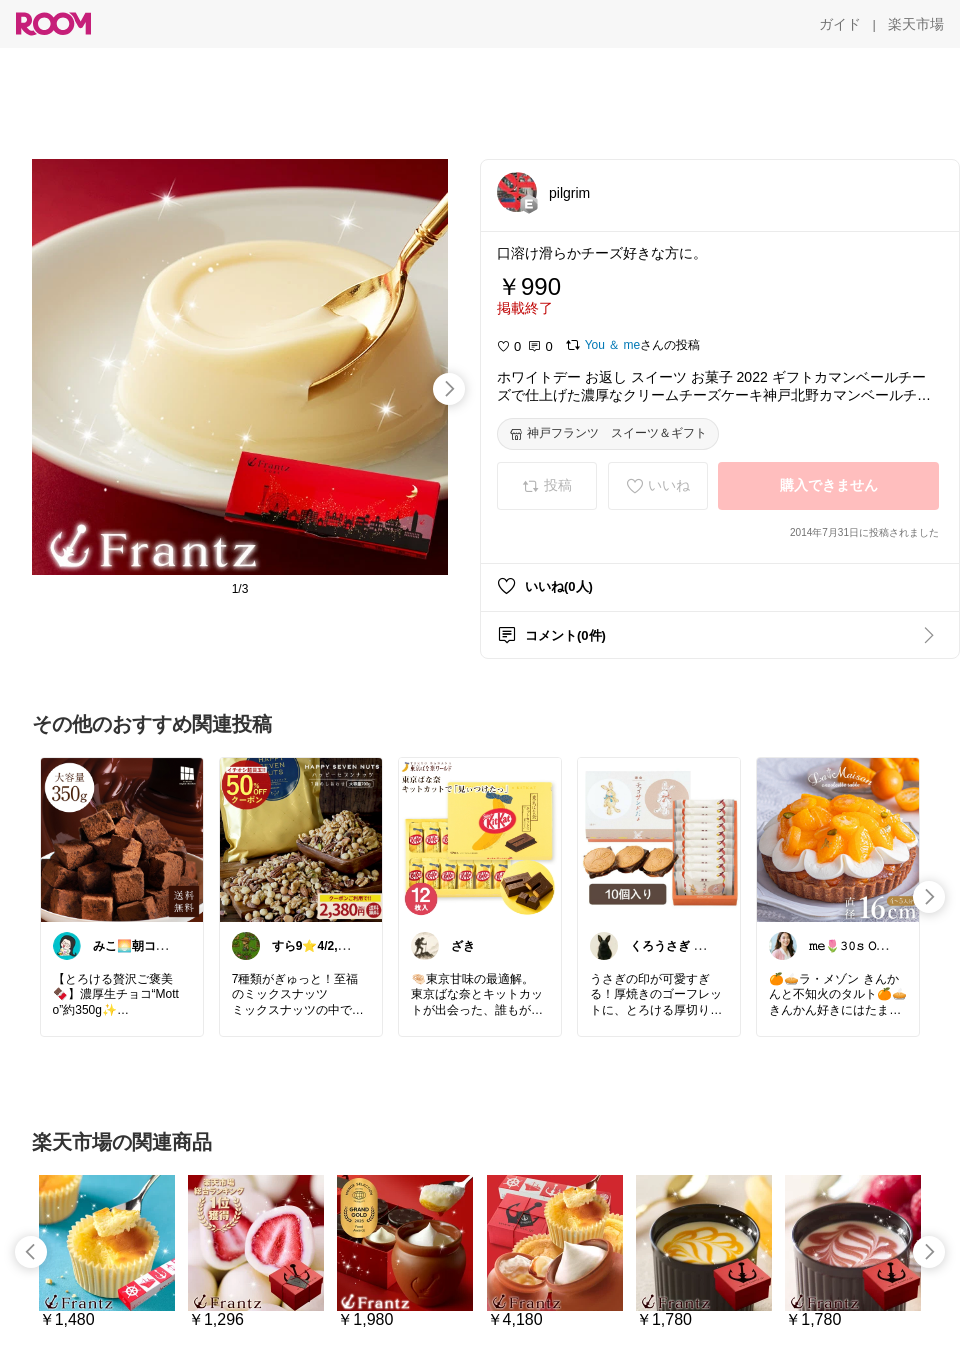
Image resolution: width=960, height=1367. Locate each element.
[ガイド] (840, 24)
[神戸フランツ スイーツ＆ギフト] (608, 434)
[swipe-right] (449, 389)
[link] (122, 839)
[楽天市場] (916, 24)
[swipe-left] (31, 1252)
